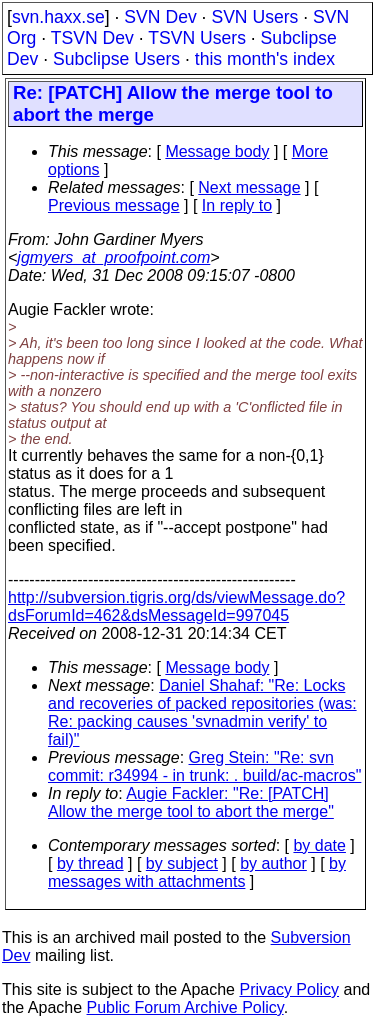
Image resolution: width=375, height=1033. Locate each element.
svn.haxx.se (58, 17)
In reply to (237, 205)
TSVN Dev (92, 38)
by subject (182, 863)
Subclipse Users (116, 59)
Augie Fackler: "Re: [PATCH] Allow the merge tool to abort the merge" (191, 802)
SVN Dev (160, 17)
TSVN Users (197, 38)
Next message (249, 187)
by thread (90, 863)
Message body (217, 151)
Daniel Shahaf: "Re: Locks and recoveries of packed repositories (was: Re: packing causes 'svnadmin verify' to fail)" (202, 712)
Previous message (114, 205)
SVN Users (254, 17)
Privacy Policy (289, 989)
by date (319, 845)
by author (273, 863)
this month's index (265, 59)
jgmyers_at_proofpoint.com (113, 257)
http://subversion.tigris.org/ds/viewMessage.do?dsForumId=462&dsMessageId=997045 (176, 606)
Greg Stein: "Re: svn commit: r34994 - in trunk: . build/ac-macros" (204, 766)
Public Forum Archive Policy (185, 1007)
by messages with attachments (197, 872)
